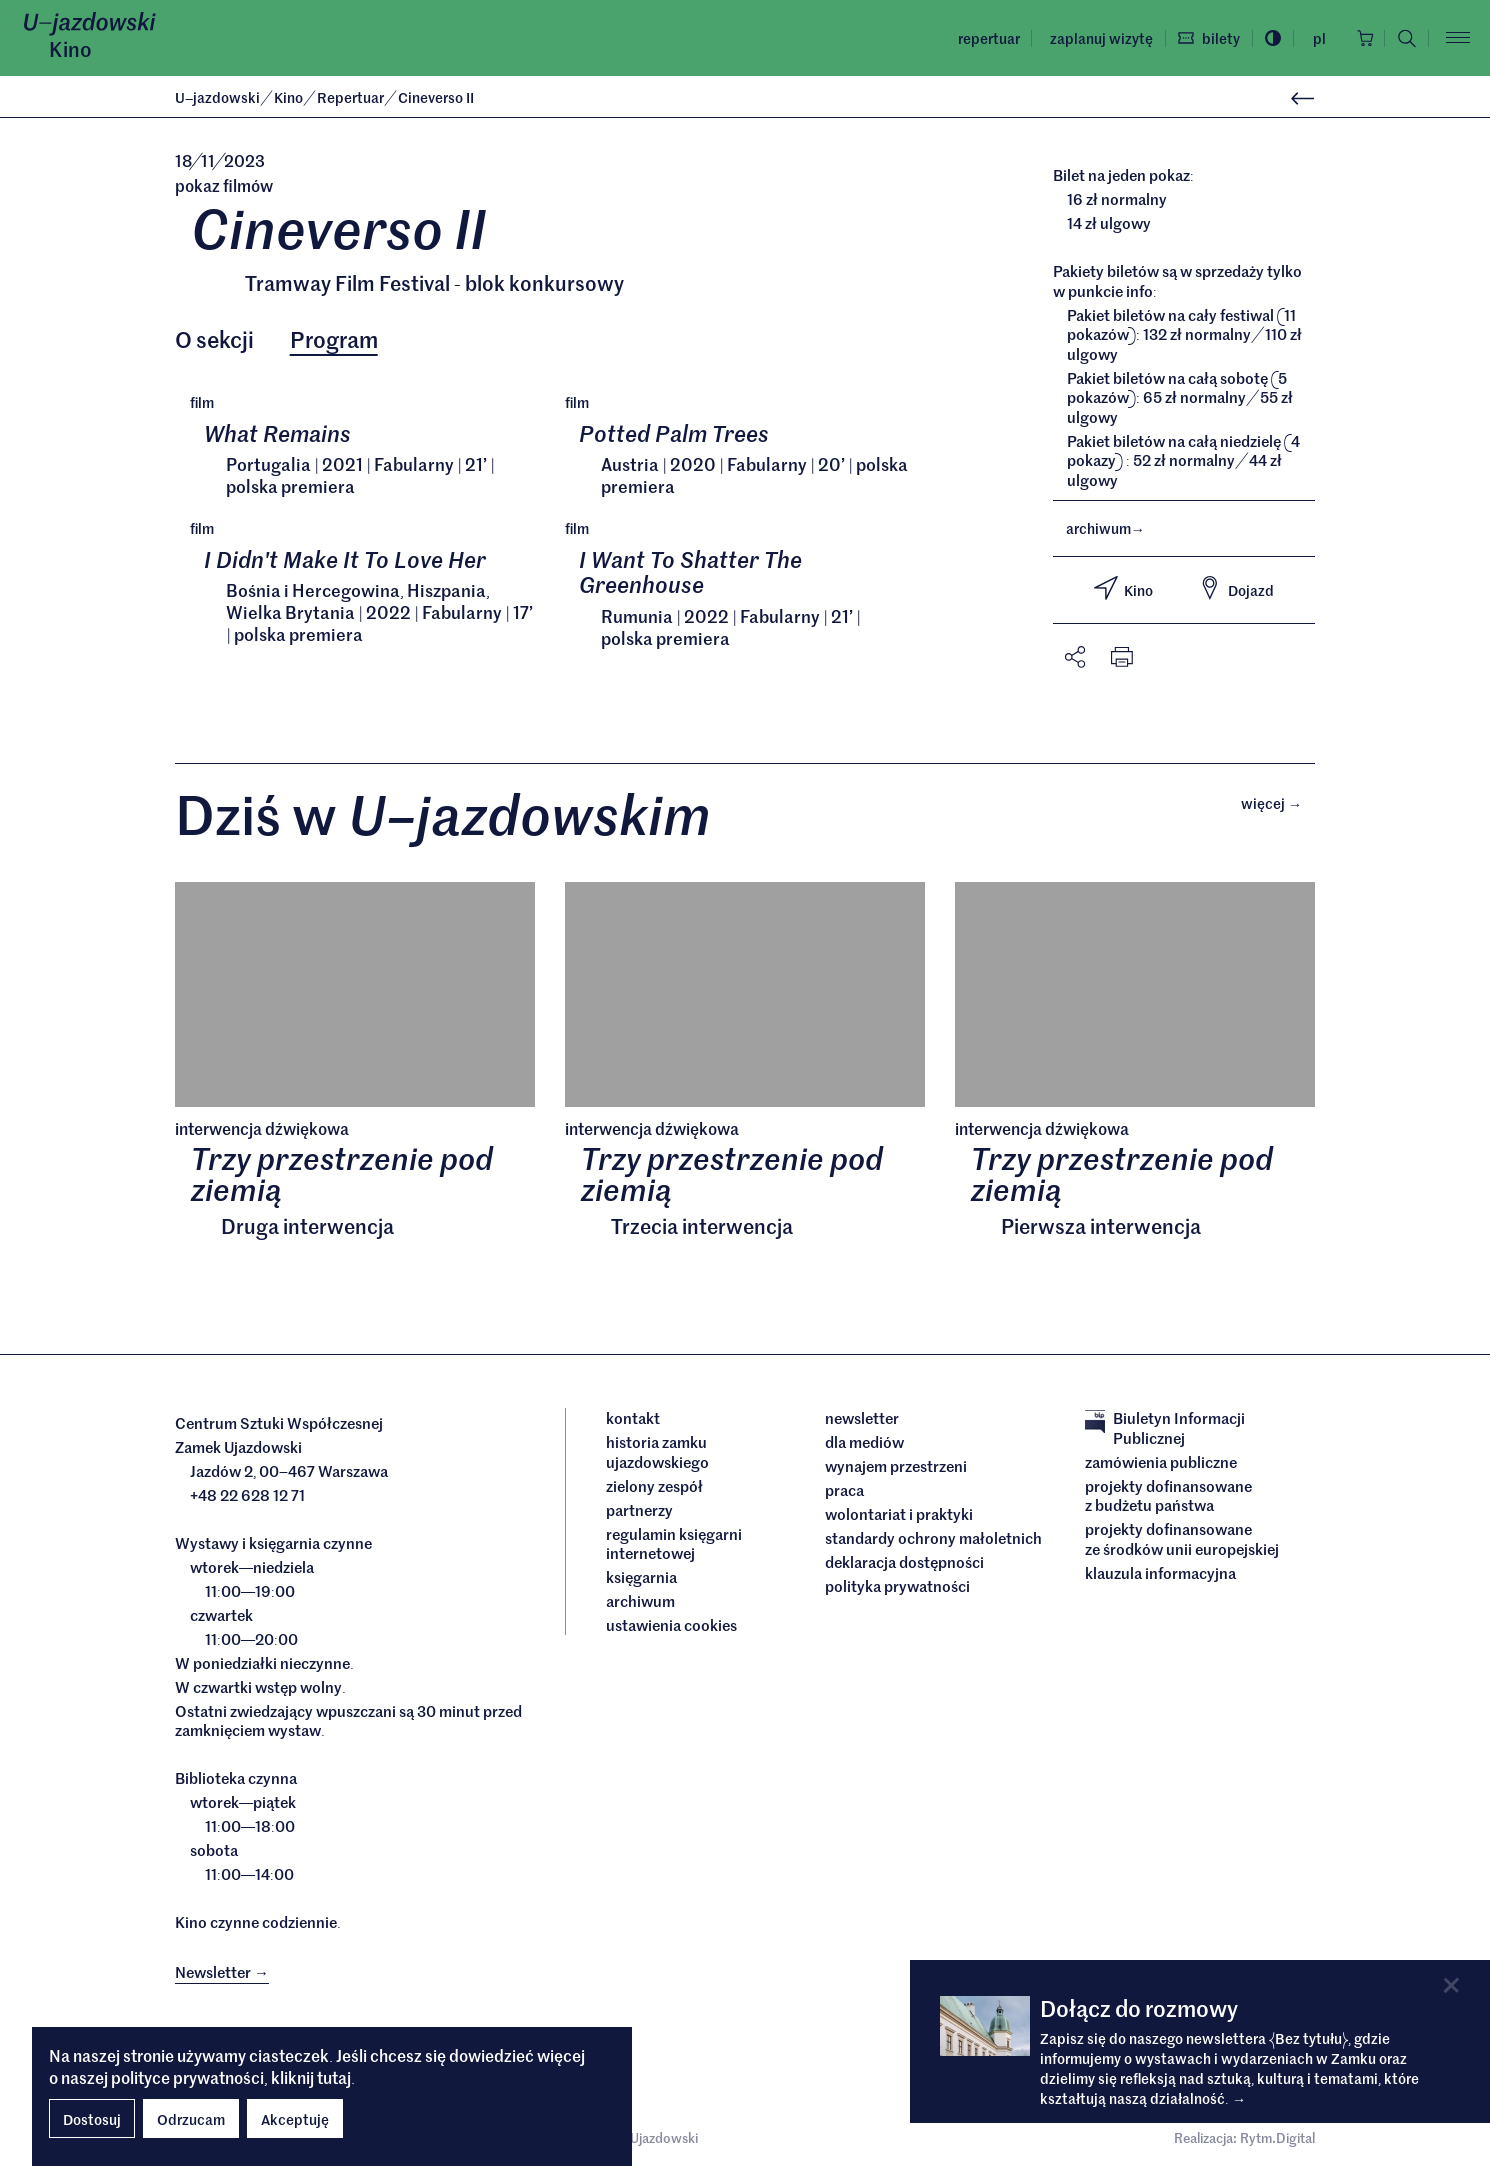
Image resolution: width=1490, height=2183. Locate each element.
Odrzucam (191, 2119)
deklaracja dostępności (904, 1567)
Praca (844, 1495)
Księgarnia (643, 1582)
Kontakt (633, 1423)
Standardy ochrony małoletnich (933, 1543)
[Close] (1451, 1985)
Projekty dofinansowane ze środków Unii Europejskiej (1182, 1543)
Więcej (1278, 805)
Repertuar (983, 38)
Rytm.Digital (1277, 2142)
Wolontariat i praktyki (899, 1519)
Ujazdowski (217, 97)
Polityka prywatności (897, 1591)
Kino (70, 49)
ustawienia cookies (671, 1630)
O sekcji (214, 340)
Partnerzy (639, 1514)
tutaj (334, 2077)
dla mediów (864, 1447)
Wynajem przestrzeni (896, 1471)
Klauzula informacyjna (1160, 1577)
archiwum (1105, 528)
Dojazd (1236, 588)
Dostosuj (92, 2119)
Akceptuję (295, 2119)
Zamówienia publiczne (1161, 1466)
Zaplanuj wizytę (1095, 38)
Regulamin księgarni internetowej (674, 1547)
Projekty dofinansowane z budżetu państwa (1168, 1499)
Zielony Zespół (654, 1490)
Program (334, 340)
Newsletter (862, 1423)
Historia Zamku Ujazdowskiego (657, 1456)
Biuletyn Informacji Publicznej (1165, 1432)
